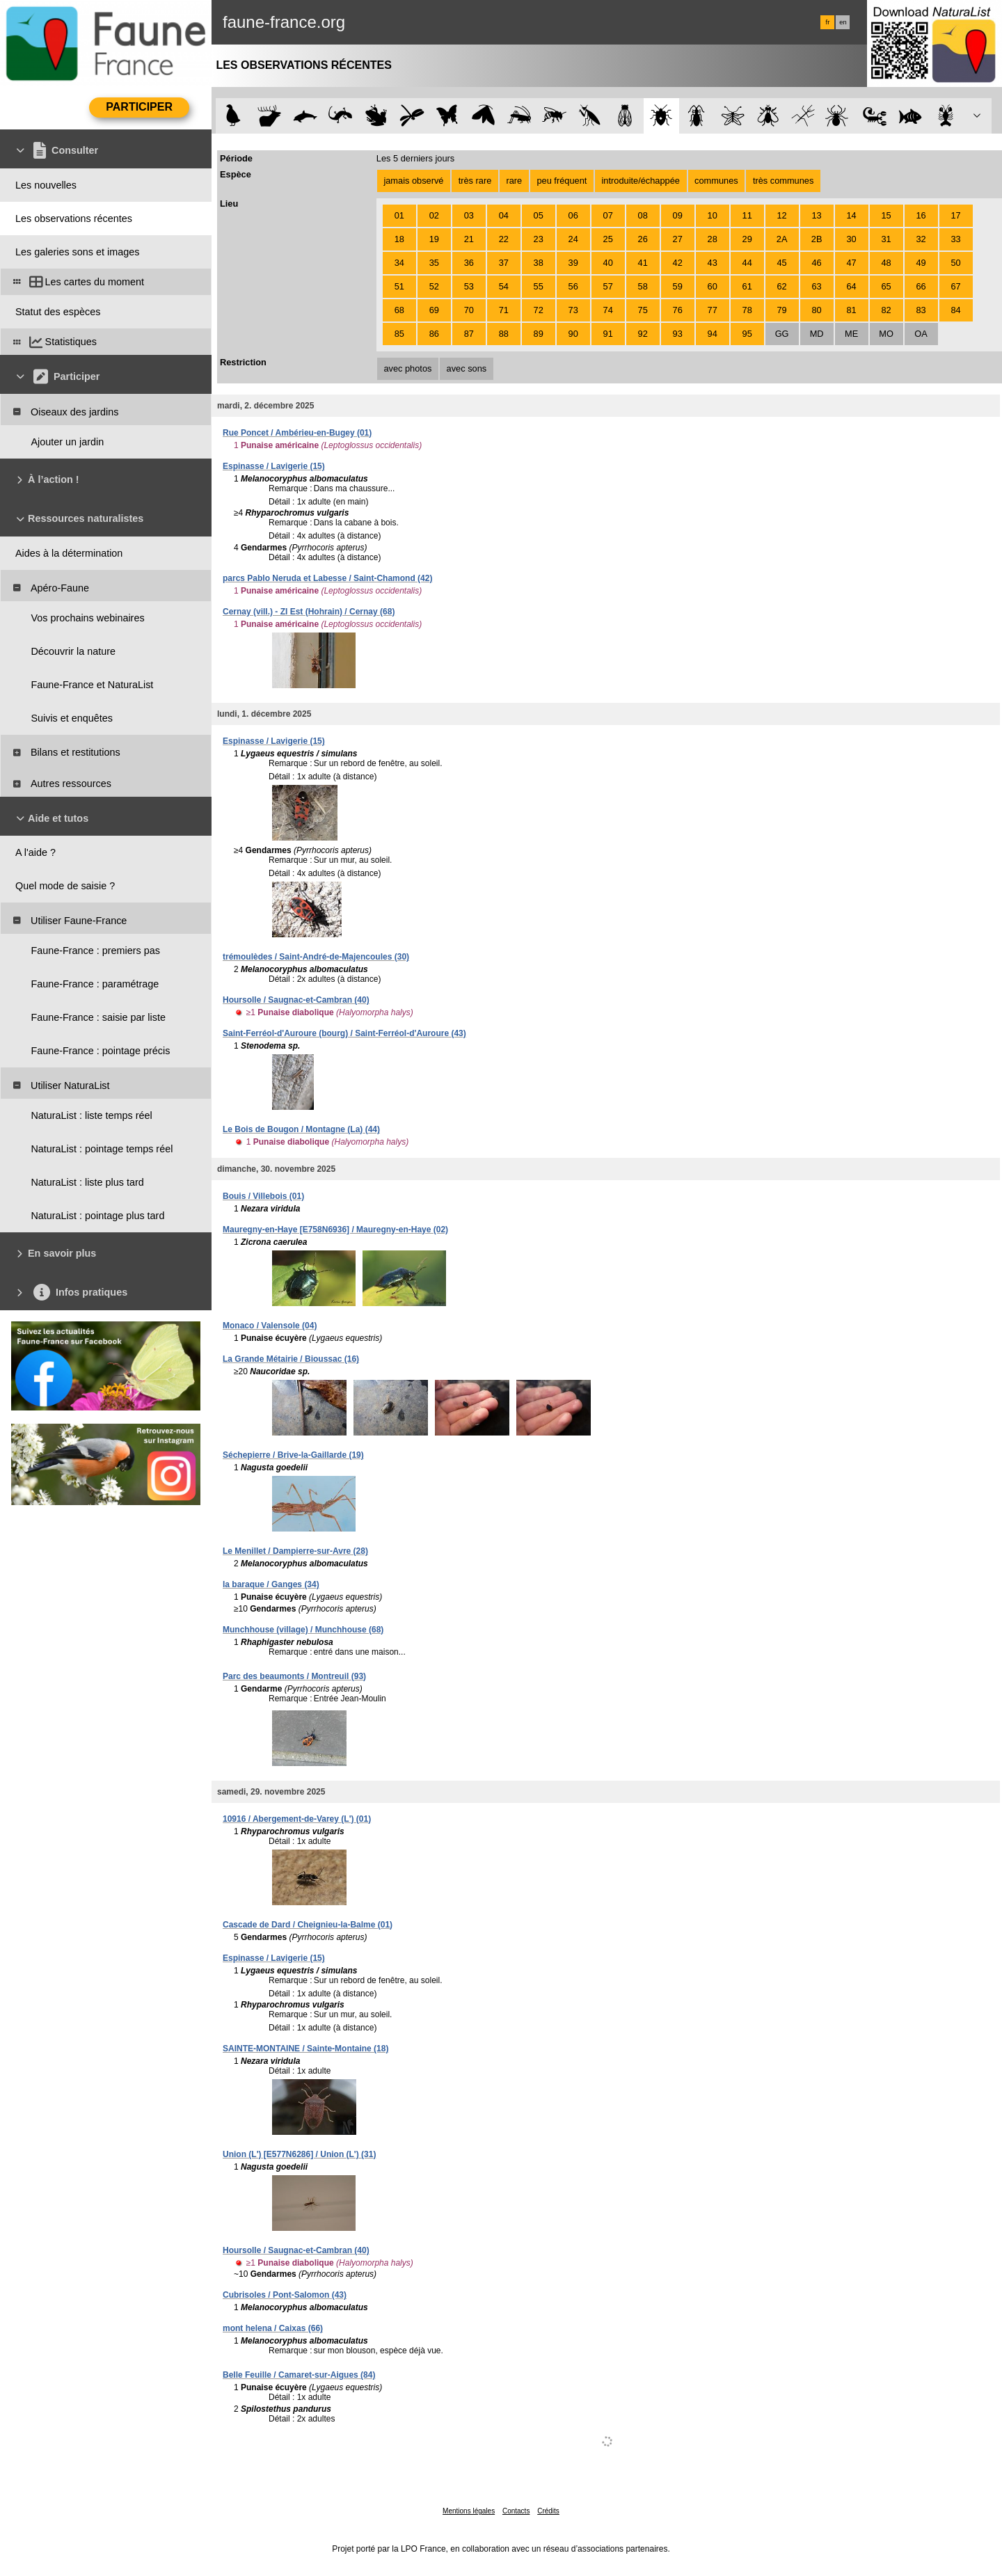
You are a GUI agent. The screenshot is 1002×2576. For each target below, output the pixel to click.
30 (851, 239)
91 (608, 333)
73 (573, 310)
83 (920, 310)
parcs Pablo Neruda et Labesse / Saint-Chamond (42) (327, 578)
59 (678, 286)
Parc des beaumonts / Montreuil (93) (294, 1676)
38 (538, 262)
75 (643, 310)
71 (504, 310)
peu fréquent (561, 180)
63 (816, 286)
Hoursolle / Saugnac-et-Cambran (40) (296, 1000)
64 (851, 286)
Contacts (516, 2511)
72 (538, 310)
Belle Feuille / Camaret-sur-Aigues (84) (299, 2375)
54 (504, 286)
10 (712, 215)
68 (399, 310)
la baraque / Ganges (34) (271, 1584)
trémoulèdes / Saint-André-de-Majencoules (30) (316, 957)
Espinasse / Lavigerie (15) (274, 466)
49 (920, 262)
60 (712, 286)
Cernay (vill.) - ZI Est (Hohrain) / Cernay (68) (309, 612)
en (842, 22)
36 (469, 262)
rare (514, 180)
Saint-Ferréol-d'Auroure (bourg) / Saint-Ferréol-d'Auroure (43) (344, 1033)
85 (399, 333)
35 (434, 262)
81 (851, 310)
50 (955, 262)
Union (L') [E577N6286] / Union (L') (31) (299, 2154)
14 (851, 215)
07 (608, 215)
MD (817, 333)
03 (469, 215)
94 (712, 333)
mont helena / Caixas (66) (273, 2328)
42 (678, 262)
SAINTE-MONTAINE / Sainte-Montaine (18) (305, 2048)
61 (747, 286)
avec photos (407, 368)
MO (886, 333)
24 (573, 239)
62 (782, 286)
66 (920, 286)
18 (399, 239)
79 (782, 310)
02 (434, 215)
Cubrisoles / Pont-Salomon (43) (285, 2295)
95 (747, 333)
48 (886, 262)
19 (434, 239)
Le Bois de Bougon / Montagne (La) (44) (301, 1129)
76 (678, 310)
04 (504, 215)
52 (434, 286)
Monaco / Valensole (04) (270, 1325)
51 (399, 286)
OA (921, 333)
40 (608, 262)
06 (573, 215)
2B (816, 239)
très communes (783, 180)
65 (886, 286)
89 (538, 333)
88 (504, 333)
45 (782, 262)
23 (538, 239)
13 (816, 215)
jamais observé (413, 180)
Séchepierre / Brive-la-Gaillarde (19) (293, 1455)
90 (573, 333)
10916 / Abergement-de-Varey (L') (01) (297, 1819)
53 (469, 286)
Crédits (548, 2511)
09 (678, 215)
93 (678, 333)
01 (399, 215)
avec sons (467, 368)
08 (643, 215)
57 (608, 286)
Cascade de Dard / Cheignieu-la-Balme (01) (307, 1925)
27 (678, 239)
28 (712, 239)
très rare (475, 180)
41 (643, 262)
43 (712, 262)
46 (816, 262)
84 (955, 310)
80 (816, 310)
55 (538, 286)
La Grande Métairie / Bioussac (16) (291, 1359)
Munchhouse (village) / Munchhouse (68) (303, 1630)
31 (886, 239)
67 (955, 286)
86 (434, 333)
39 (573, 262)
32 (920, 239)
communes (716, 180)
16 (920, 215)
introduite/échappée (641, 180)
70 (469, 310)
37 (504, 262)
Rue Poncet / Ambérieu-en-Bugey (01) (297, 433)
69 (434, 310)
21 (469, 239)
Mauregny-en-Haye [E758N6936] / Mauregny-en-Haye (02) (335, 1229)
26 (643, 239)
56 (573, 286)
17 (955, 215)
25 (608, 239)
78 (747, 310)
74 (608, 310)
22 (504, 239)
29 (747, 239)
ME (851, 333)
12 (782, 215)
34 (399, 262)
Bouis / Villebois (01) (263, 1196)
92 (643, 333)
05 (538, 215)
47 (851, 262)
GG (782, 333)
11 (747, 215)
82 (886, 310)
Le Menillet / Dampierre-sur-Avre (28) (295, 1551)
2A (782, 239)
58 (643, 286)
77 (712, 310)
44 (747, 262)
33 (955, 239)
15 (886, 215)
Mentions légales (469, 2511)
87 (469, 333)
